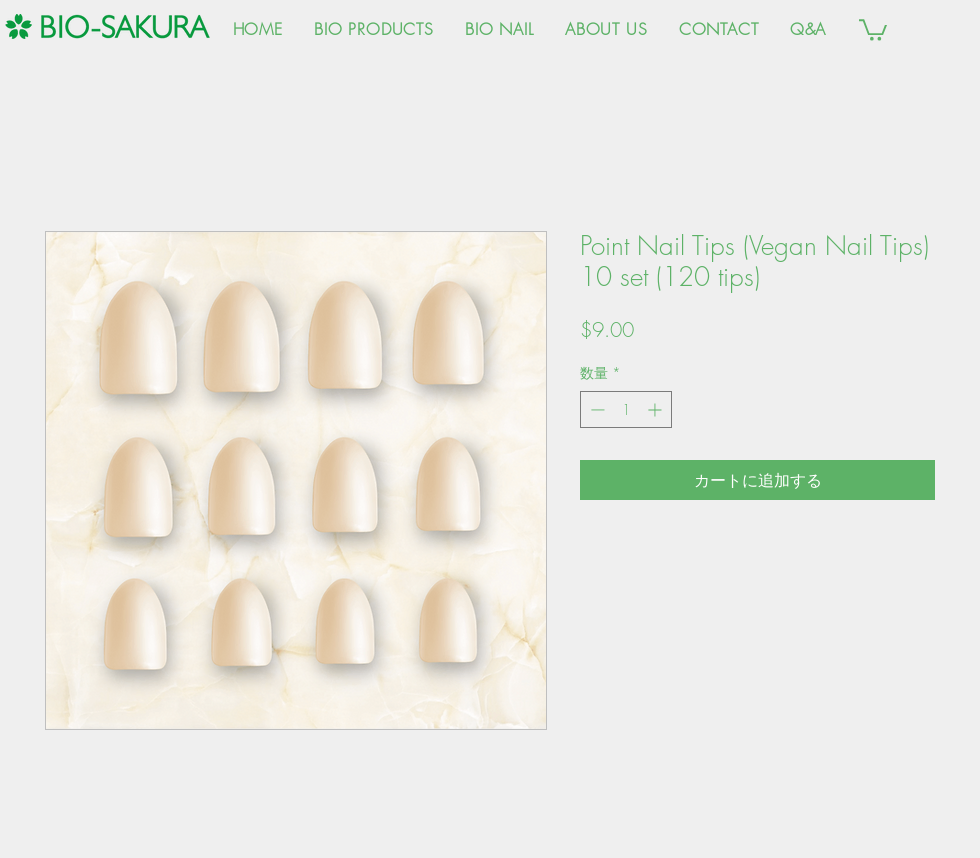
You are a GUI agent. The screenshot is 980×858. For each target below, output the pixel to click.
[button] (873, 29)
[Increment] (656, 409)
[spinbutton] (626, 409)
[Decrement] (595, 409)
